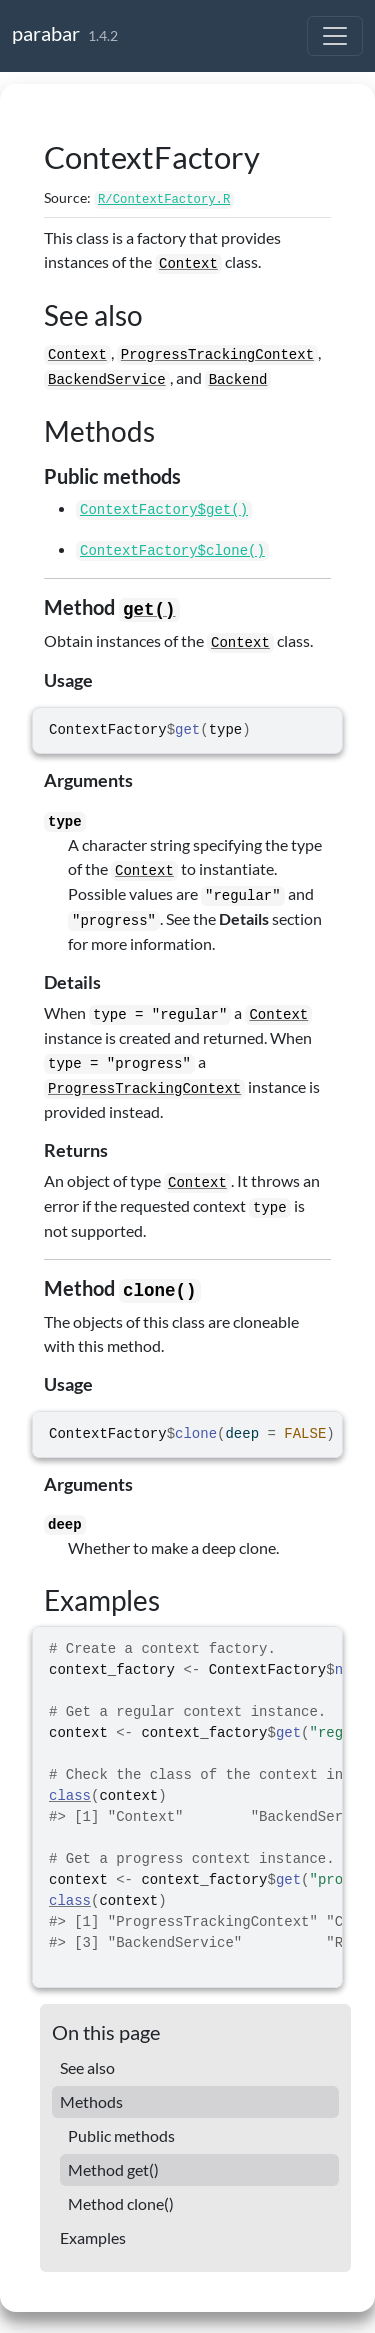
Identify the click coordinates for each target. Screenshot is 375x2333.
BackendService (107, 380)
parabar (46, 33)
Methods (91, 2101)
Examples (93, 2237)
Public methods (121, 2135)
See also (87, 2067)
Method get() (113, 2169)
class (70, 1796)
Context (188, 264)
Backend (238, 380)
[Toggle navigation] (335, 36)
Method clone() (121, 2203)
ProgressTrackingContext (217, 355)
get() (149, 610)
